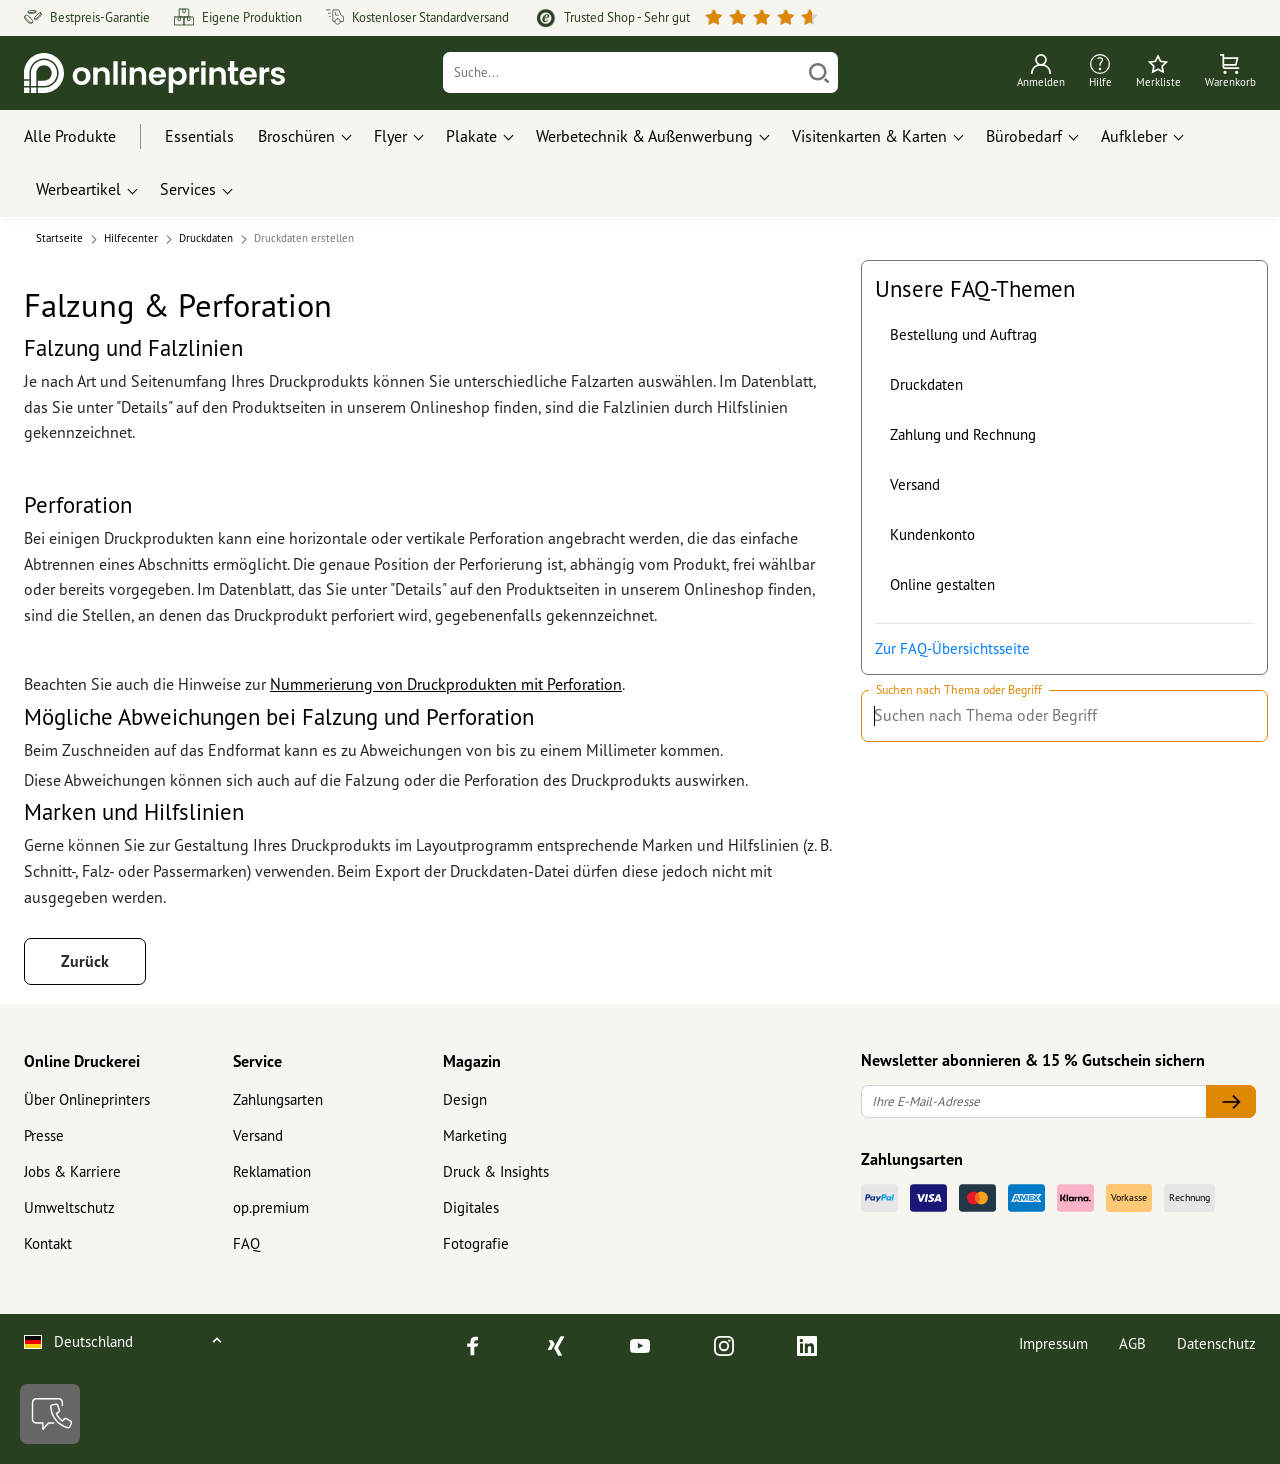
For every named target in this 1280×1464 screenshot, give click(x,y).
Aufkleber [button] (1134, 136)
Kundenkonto (932, 534)
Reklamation (272, 1171)
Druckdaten (926, 384)
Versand (915, 484)
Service (257, 1061)
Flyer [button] (390, 136)
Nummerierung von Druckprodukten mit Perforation (446, 684)
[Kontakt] (50, 1414)
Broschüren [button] (296, 136)
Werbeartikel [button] (78, 189)
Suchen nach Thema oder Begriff (959, 690)
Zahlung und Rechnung (963, 434)
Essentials (199, 136)
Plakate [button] (471, 136)
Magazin (472, 1061)
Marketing (475, 1135)
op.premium (271, 1207)
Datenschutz (1216, 1343)
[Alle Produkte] (88, 137)
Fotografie (476, 1243)
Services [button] (188, 189)
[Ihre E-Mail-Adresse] (1034, 1101)
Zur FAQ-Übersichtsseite (952, 648)
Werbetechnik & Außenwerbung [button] (644, 136)
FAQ (246, 1243)
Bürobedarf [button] (1024, 136)
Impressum (1053, 1343)
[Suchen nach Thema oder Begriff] (1243, 716)
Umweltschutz (69, 1207)
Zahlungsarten (278, 1099)
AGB (1132, 1343)
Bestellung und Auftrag (963, 334)
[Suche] (622, 72)
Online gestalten (942, 584)
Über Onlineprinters (87, 1099)
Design (465, 1099)
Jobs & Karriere (72, 1171)
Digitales (471, 1207)
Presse (44, 1135)
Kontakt (48, 1243)
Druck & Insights (496, 1171)
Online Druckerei (82, 1061)
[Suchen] (819, 72)
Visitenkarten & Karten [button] (869, 136)
